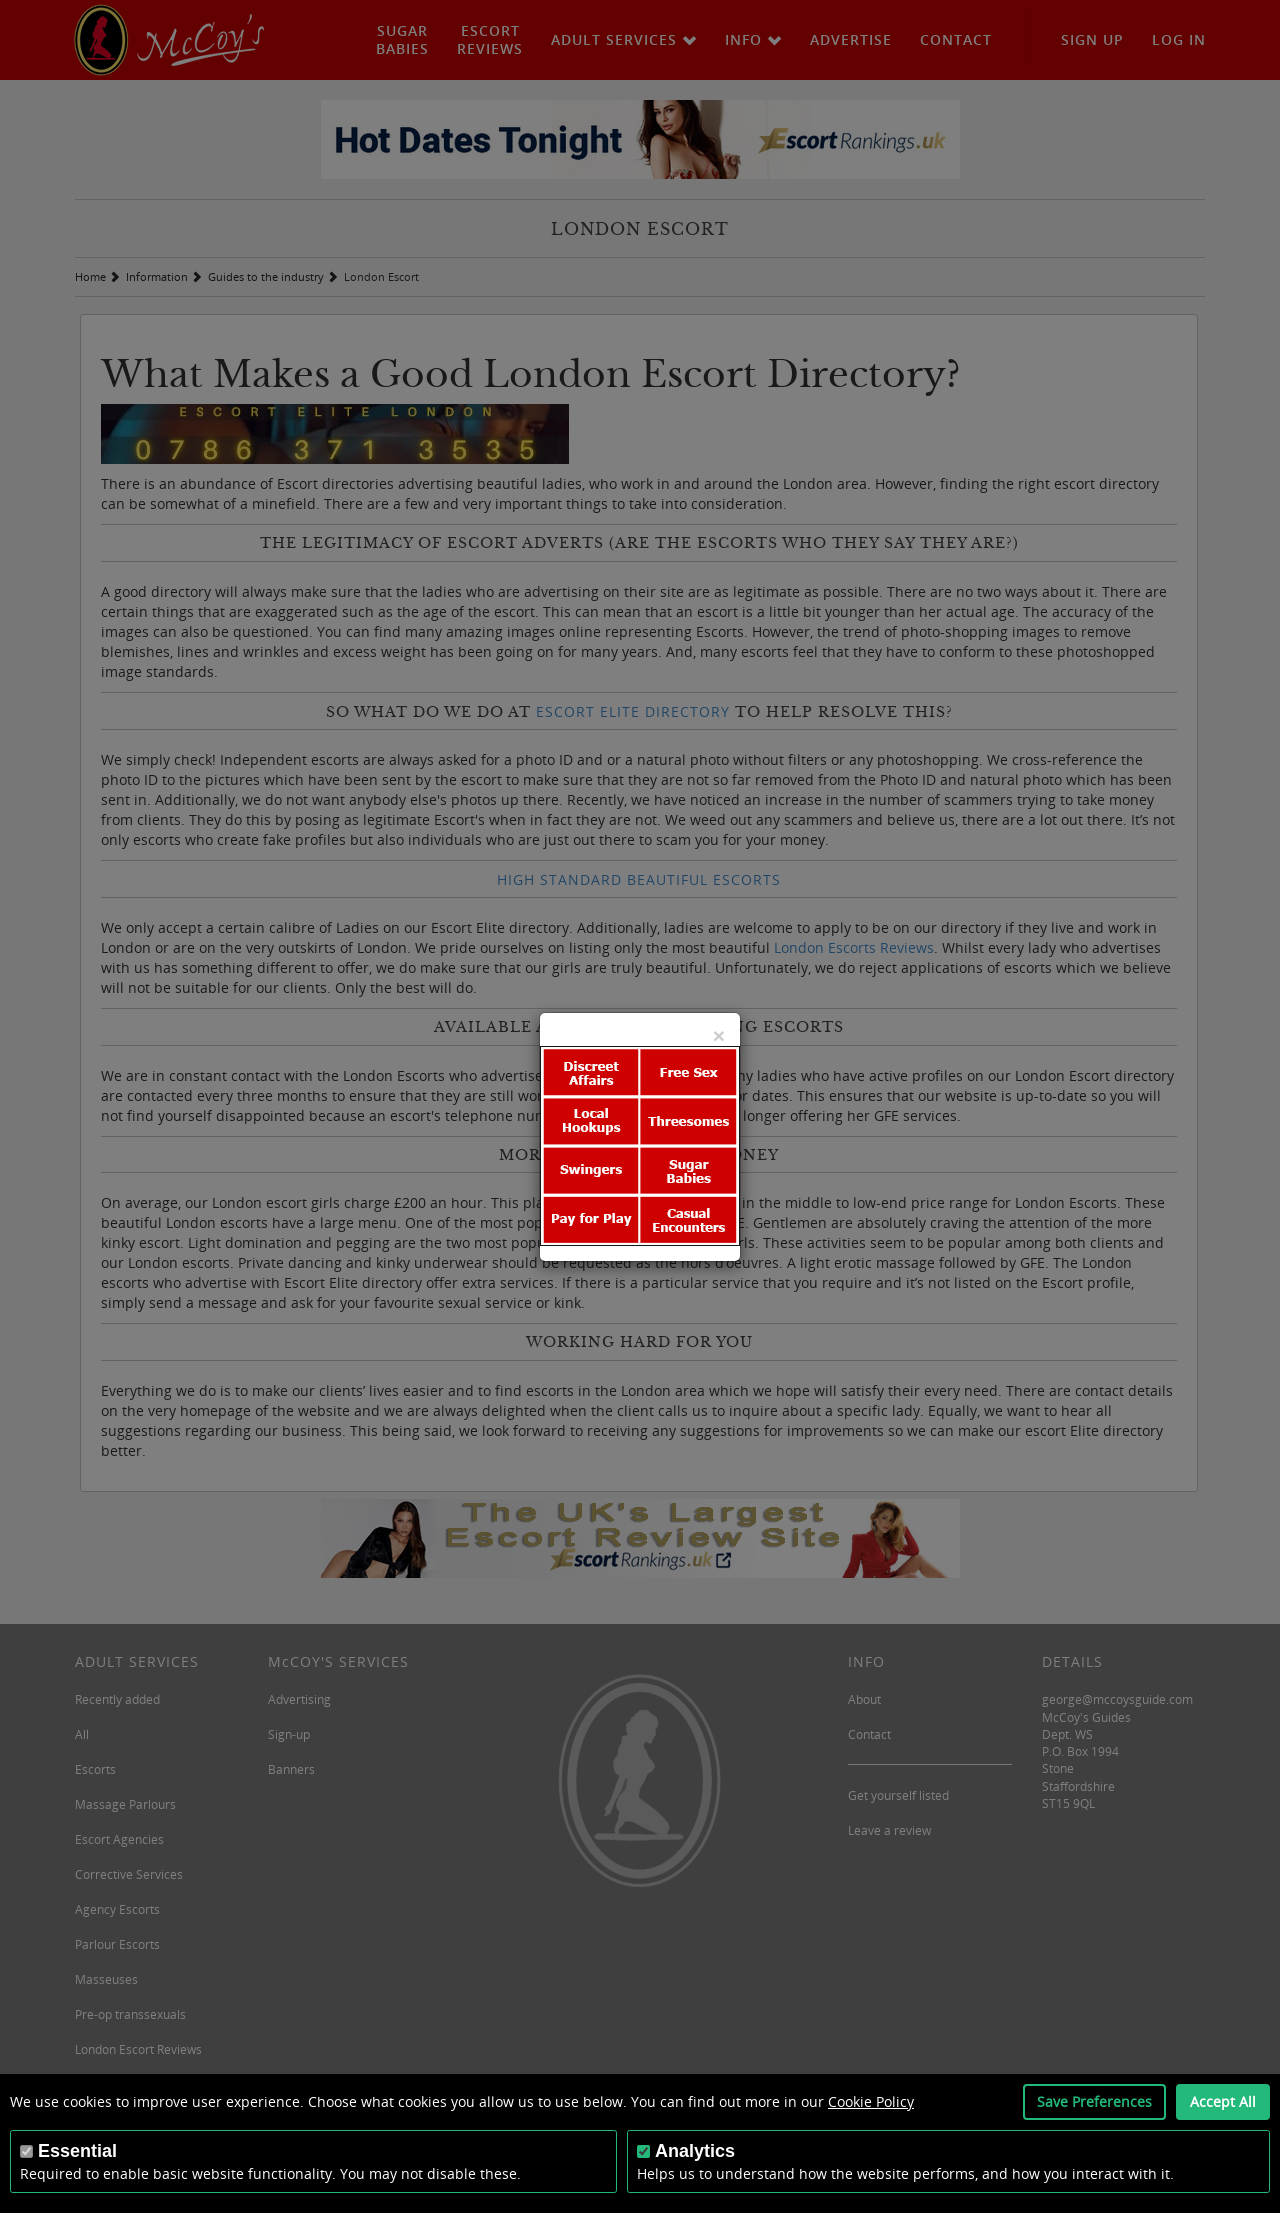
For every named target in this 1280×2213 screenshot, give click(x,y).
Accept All (1223, 2101)
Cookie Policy (871, 2101)
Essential (77, 2151)
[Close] (719, 1035)
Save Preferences (1094, 2101)
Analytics (695, 2151)
